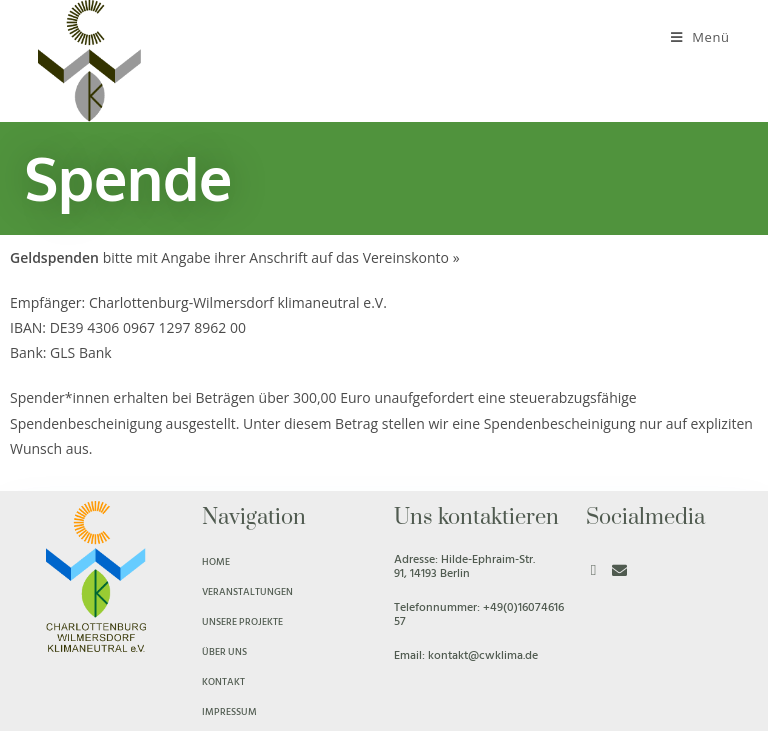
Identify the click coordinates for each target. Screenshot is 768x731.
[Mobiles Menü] (700, 37)
